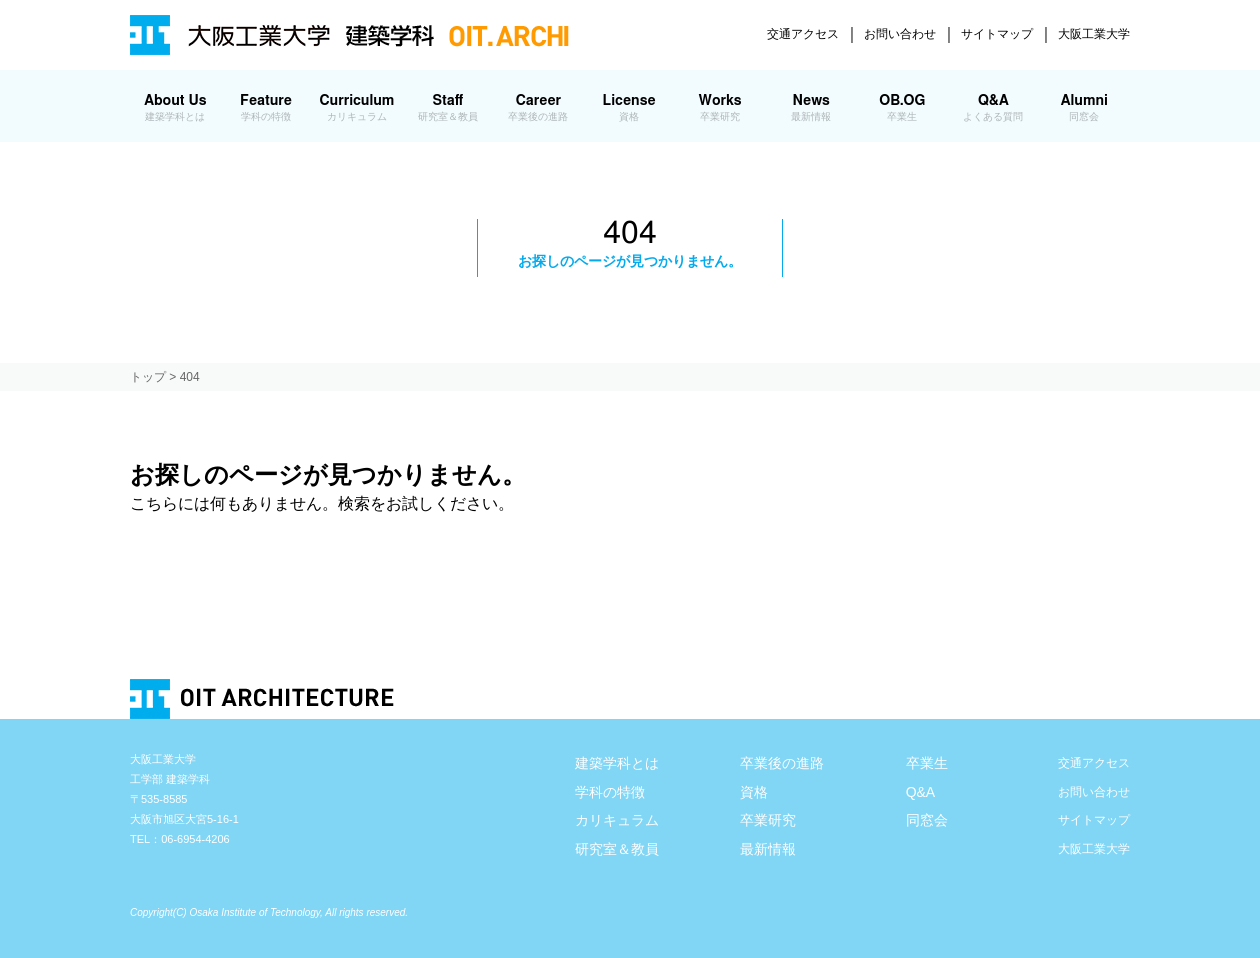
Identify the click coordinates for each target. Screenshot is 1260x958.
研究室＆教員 (617, 849)
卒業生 (927, 763)
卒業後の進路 (782, 763)
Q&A (993, 108)
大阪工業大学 (1094, 34)
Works (719, 108)
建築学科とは (617, 763)
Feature (266, 108)
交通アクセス (803, 34)
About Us (175, 108)
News (811, 108)
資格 (754, 792)
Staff (447, 108)
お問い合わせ (900, 34)
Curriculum (356, 108)
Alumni (1084, 108)
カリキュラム (617, 820)
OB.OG (902, 108)
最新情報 (768, 849)
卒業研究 (768, 820)
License (629, 108)
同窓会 (927, 820)
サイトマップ (997, 34)
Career (538, 108)
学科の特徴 (610, 792)
